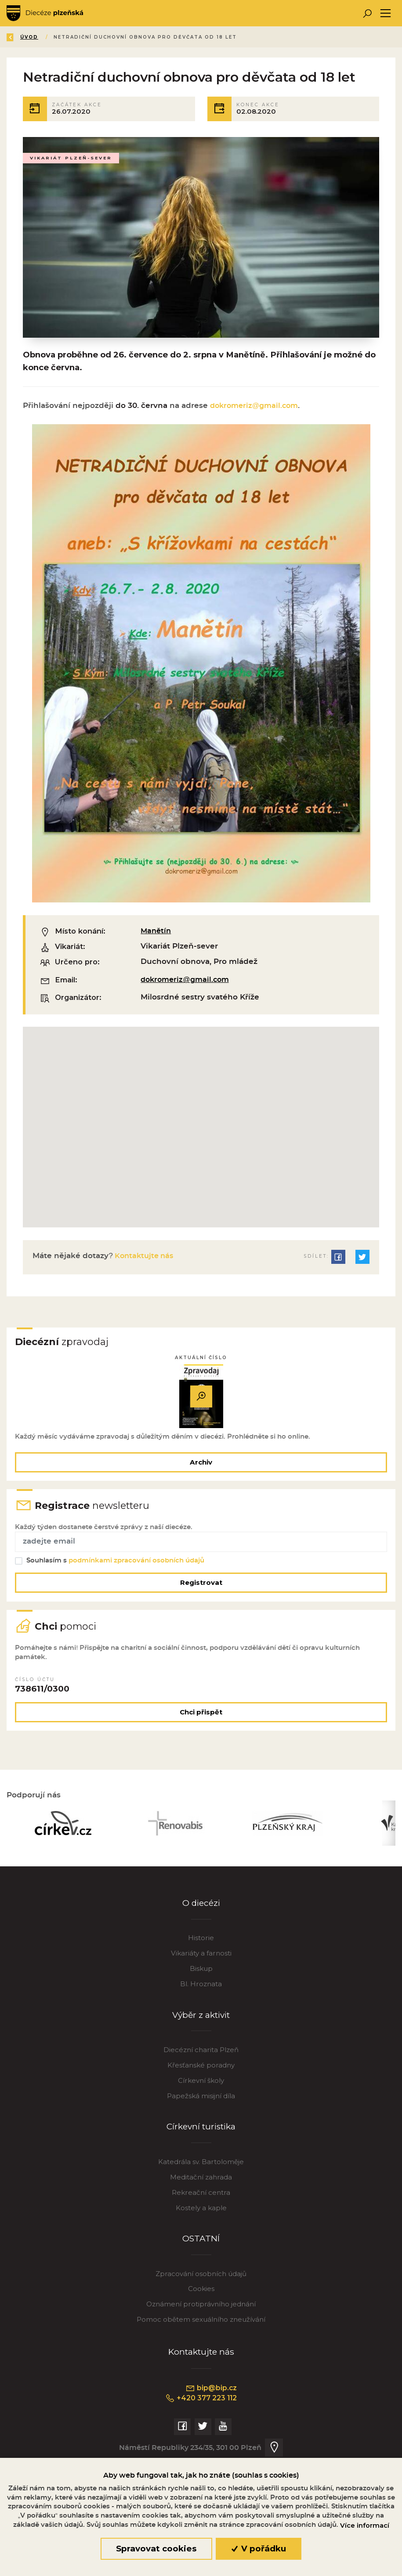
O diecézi (201, 1921)
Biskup (201, 1986)
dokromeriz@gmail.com (257, 409)
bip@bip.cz (211, 2406)
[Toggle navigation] (385, 13)
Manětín (157, 934)
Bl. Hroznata (201, 2001)
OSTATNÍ (201, 2256)
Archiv (201, 1468)
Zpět (21, 37)
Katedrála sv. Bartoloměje (201, 2180)
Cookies (201, 2307)
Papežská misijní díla (201, 2113)
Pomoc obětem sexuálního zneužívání (201, 2337)
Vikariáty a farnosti (201, 1970)
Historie (201, 1955)
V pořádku (258, 2549)
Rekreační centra (201, 2210)
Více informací (364, 2525)
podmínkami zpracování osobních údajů (138, 1570)
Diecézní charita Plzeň (201, 2068)
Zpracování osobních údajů (201, 2291)
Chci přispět (201, 1726)
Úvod (59, 37)
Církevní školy (201, 2098)
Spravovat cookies (156, 2549)
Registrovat (201, 1592)
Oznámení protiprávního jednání (201, 2322)
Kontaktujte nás (145, 1259)
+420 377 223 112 (201, 2416)
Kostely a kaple (201, 2225)
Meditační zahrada (201, 2195)
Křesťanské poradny (201, 2082)
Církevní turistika (201, 2144)
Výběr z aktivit (201, 2033)
